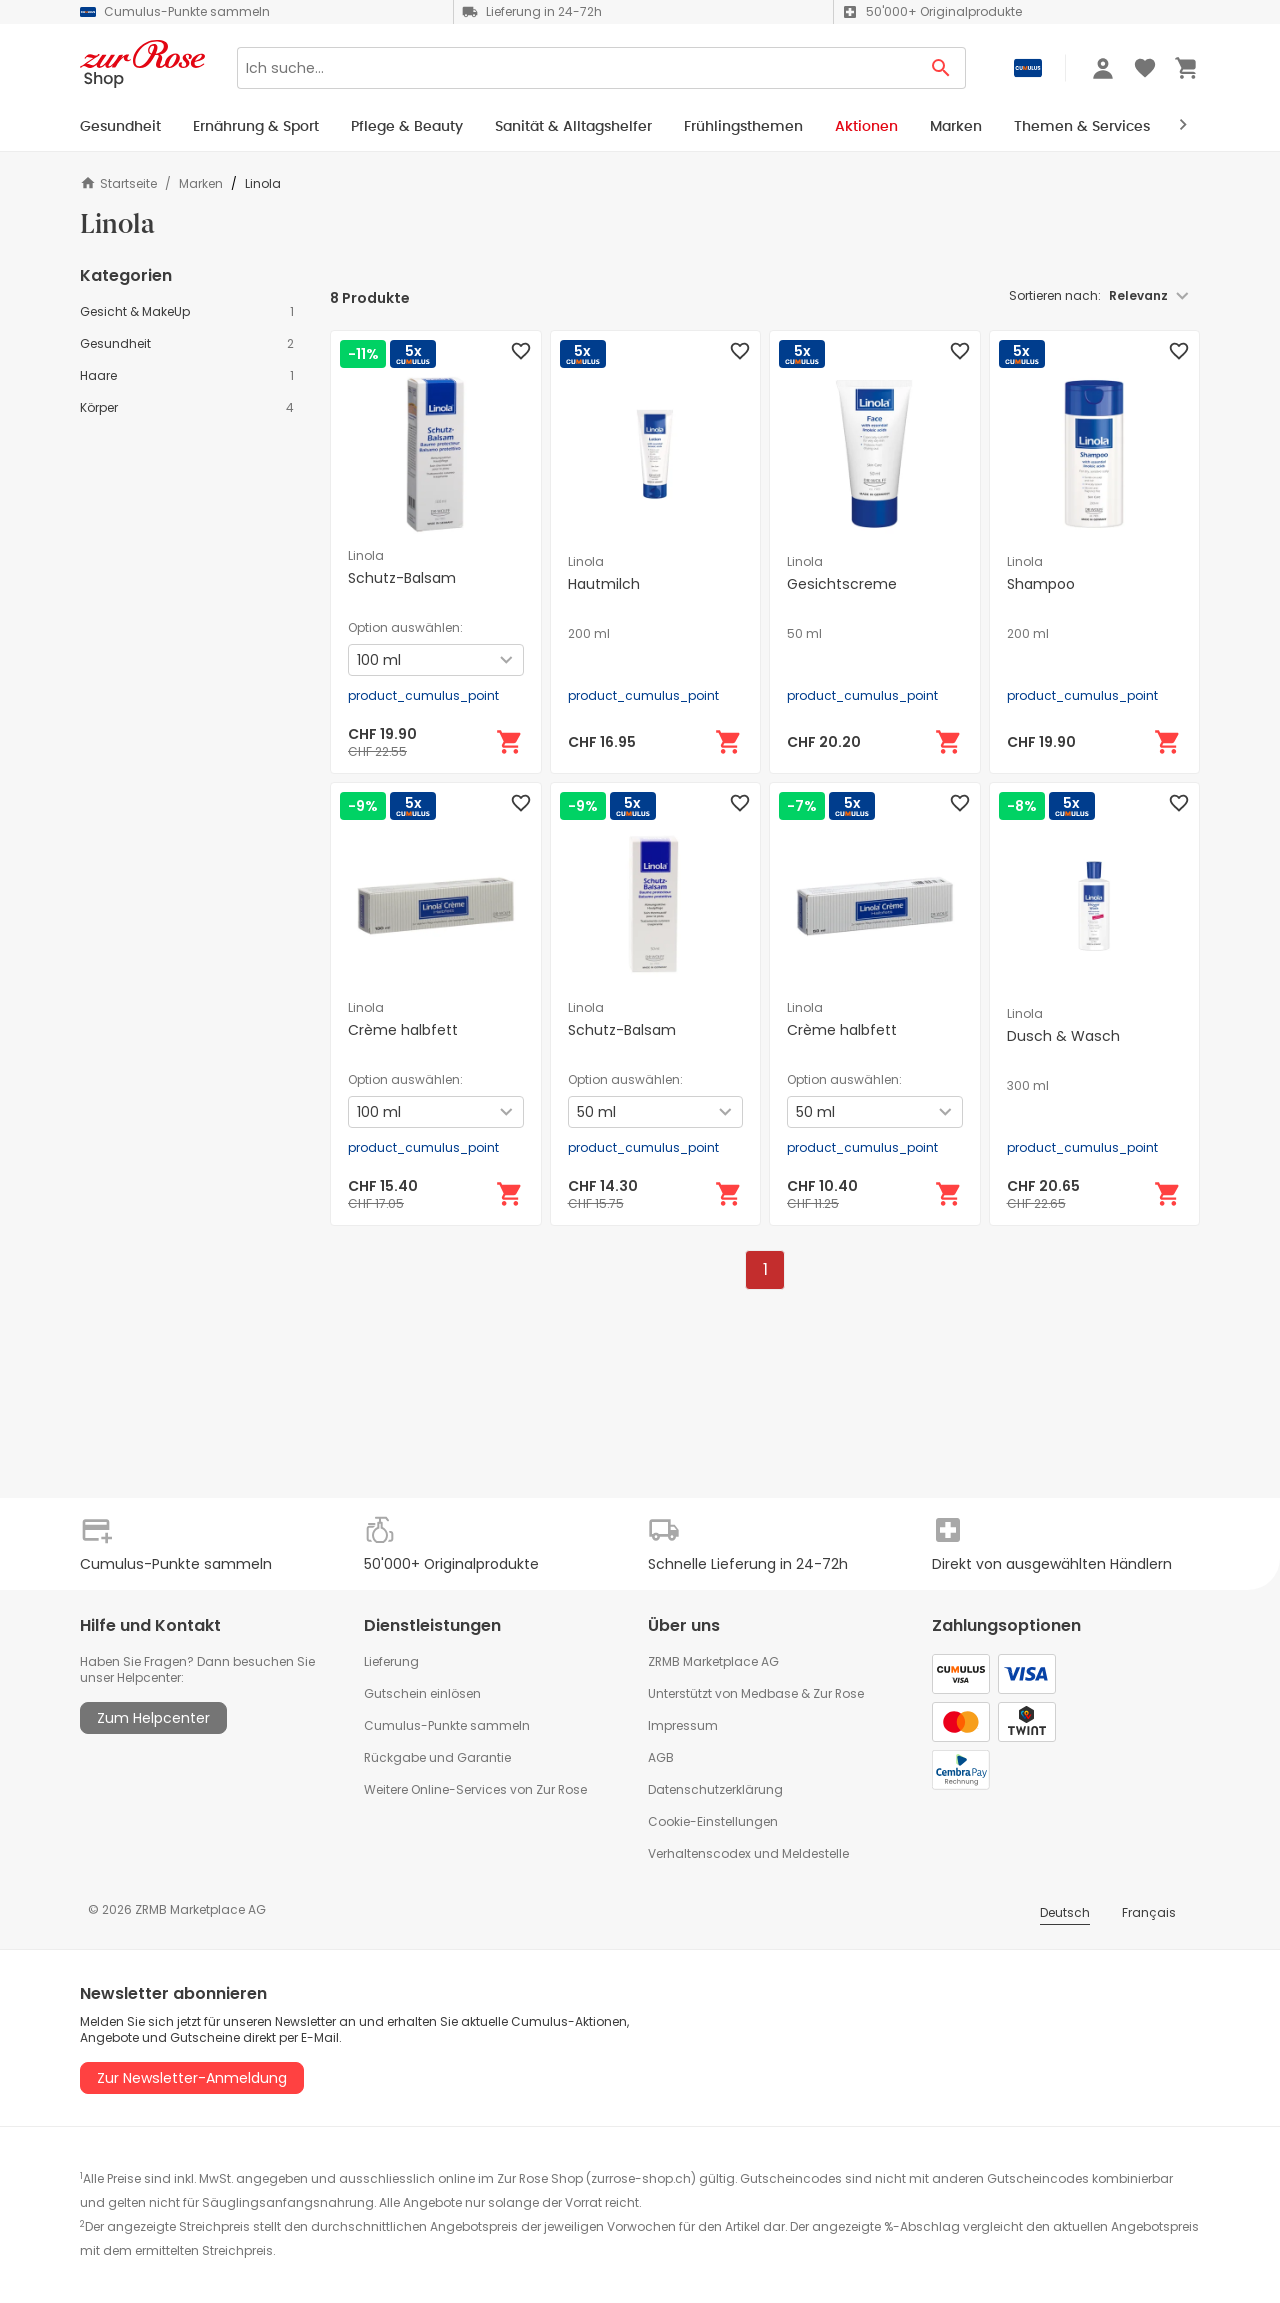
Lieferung (391, 1661)
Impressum (683, 1725)
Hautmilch (604, 584)
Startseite (118, 183)
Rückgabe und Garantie (437, 1757)
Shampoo (1041, 584)
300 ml (1028, 1086)
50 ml (804, 634)
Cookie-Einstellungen (713, 1821)
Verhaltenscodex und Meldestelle (748, 1853)
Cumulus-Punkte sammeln (447, 1725)
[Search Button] (941, 68)
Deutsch (1065, 1912)
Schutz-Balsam (402, 578)
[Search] (577, 68)
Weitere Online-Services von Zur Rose (475, 1789)
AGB (661, 1757)
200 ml (589, 634)
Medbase (769, 1693)
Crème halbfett (403, 1030)
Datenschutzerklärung (715, 1789)
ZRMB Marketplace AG (713, 1661)
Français (1149, 1912)
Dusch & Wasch (1063, 1036)
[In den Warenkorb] (510, 742)
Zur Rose (838, 1693)
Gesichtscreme (842, 584)
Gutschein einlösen (422, 1693)
